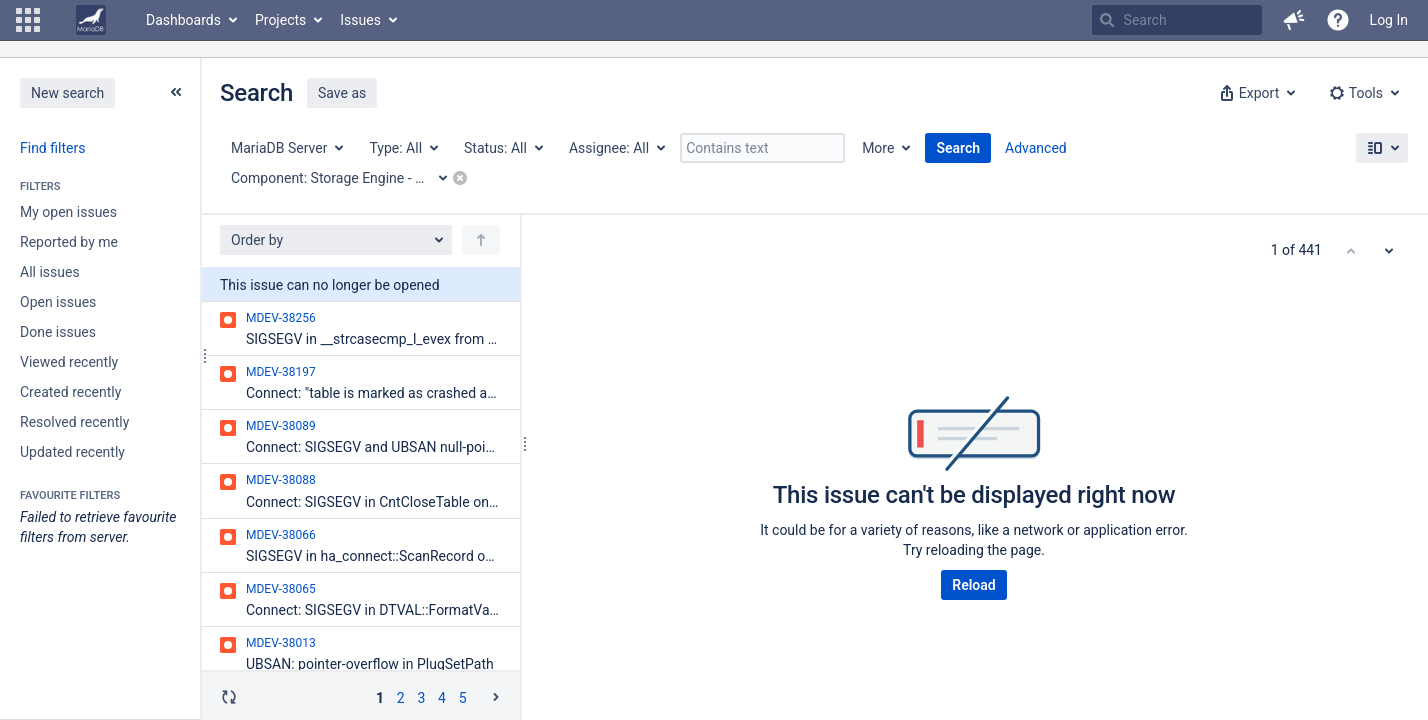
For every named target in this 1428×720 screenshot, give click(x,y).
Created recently (70, 392)
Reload (973, 585)
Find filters (52, 148)
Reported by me (69, 242)
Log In (1389, 20)
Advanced (1036, 148)
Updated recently (72, 452)
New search (67, 93)
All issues (50, 272)
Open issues (58, 302)
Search (958, 148)
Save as (342, 93)
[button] (28, 20)
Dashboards (183, 20)
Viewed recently (69, 362)
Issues (360, 20)
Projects (280, 20)
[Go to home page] (91, 20)
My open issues (68, 212)
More (878, 148)
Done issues (58, 332)
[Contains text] (762, 148)
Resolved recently (74, 422)
